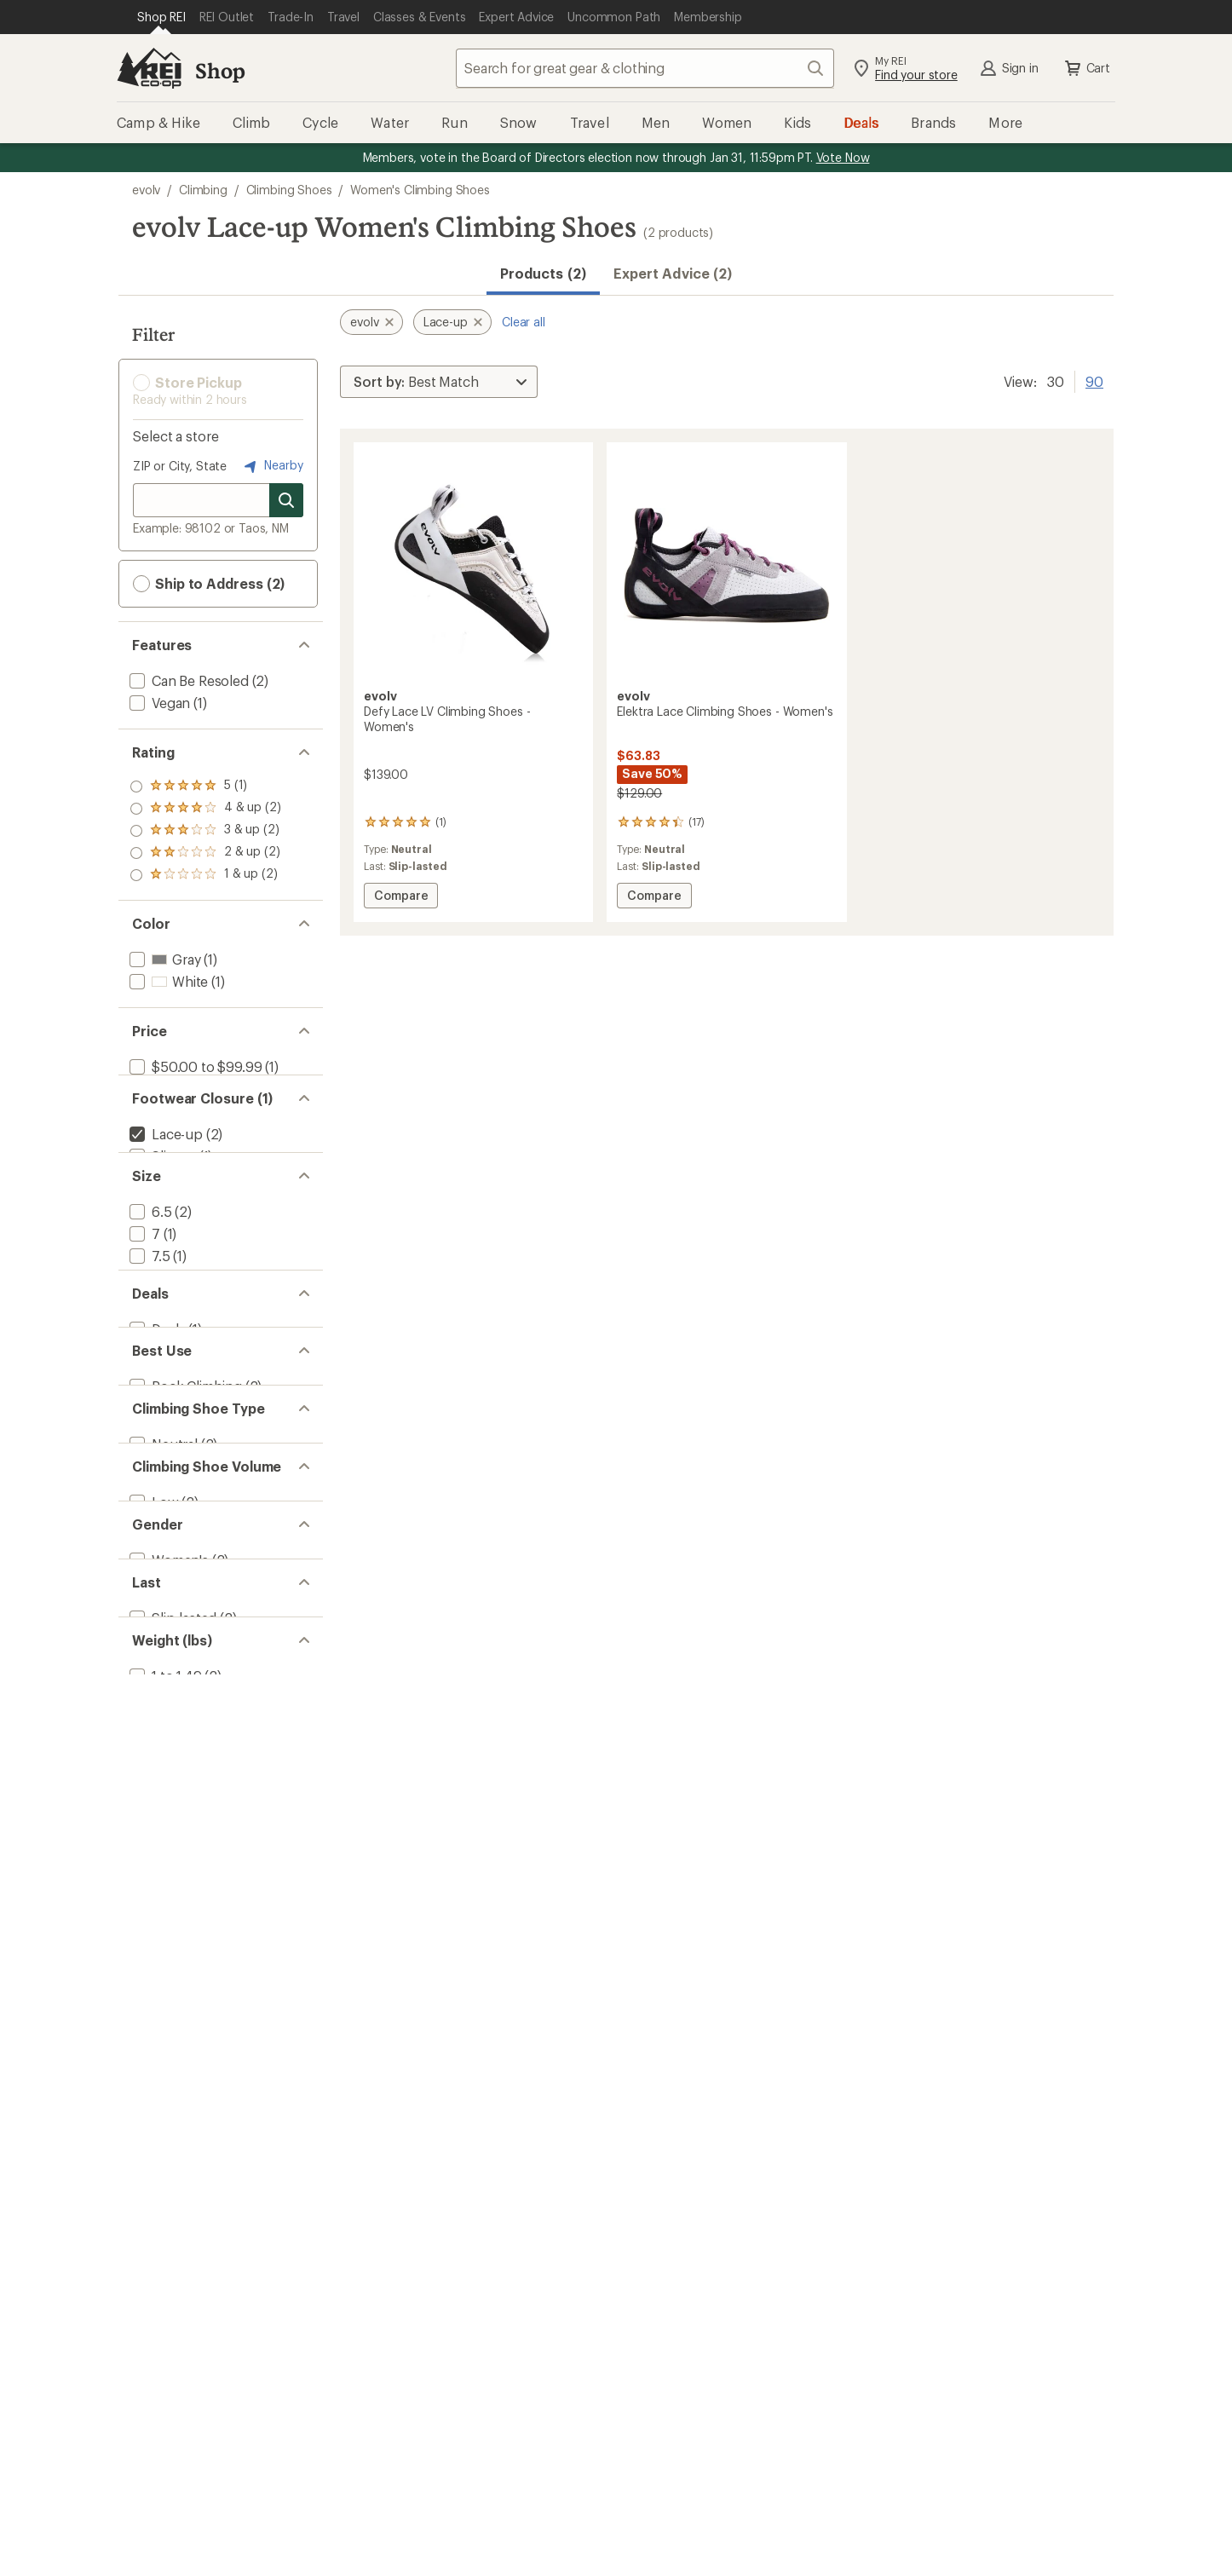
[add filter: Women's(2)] (167, 1862)
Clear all (523, 321)
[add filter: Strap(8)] (156, 1218)
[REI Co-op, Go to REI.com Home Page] (149, 68)
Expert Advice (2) (672, 273)
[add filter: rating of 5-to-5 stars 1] (205, 786)
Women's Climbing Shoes (419, 189)
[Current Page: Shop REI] (161, 17)
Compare (400, 897)
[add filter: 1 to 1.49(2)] (164, 2033)
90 (1094, 380)
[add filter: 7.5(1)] (148, 1348)
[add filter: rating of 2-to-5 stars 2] (205, 853)
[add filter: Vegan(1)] (158, 702)
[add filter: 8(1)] (142, 1370)
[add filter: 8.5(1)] (148, 1392)
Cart (1086, 68)
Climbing (203, 189)
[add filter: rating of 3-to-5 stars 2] (205, 831)
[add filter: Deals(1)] (155, 1521)
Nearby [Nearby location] (271, 466)
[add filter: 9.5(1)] (148, 1436)
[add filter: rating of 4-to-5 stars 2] (205, 809)
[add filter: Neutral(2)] (162, 1692)
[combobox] (645, 68)
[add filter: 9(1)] (143, 1414)
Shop (220, 70)
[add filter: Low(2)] (152, 1777)
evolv (146, 189)
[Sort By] (439, 382)
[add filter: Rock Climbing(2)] (184, 1607)
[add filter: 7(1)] (143, 1325)
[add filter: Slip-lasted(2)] (171, 1947)
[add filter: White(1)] (167, 981)
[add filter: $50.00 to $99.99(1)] (194, 1066)
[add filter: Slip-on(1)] (161, 1196)
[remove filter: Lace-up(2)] (164, 1174)
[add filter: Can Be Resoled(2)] (187, 680)
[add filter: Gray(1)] (163, 959)
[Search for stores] (286, 500)
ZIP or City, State (180, 465)
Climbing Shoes (289, 189)
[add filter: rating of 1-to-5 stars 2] (205, 875)
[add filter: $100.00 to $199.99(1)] (199, 1089)
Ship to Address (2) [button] (209, 583)
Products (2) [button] (543, 273)
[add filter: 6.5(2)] (149, 1303)
